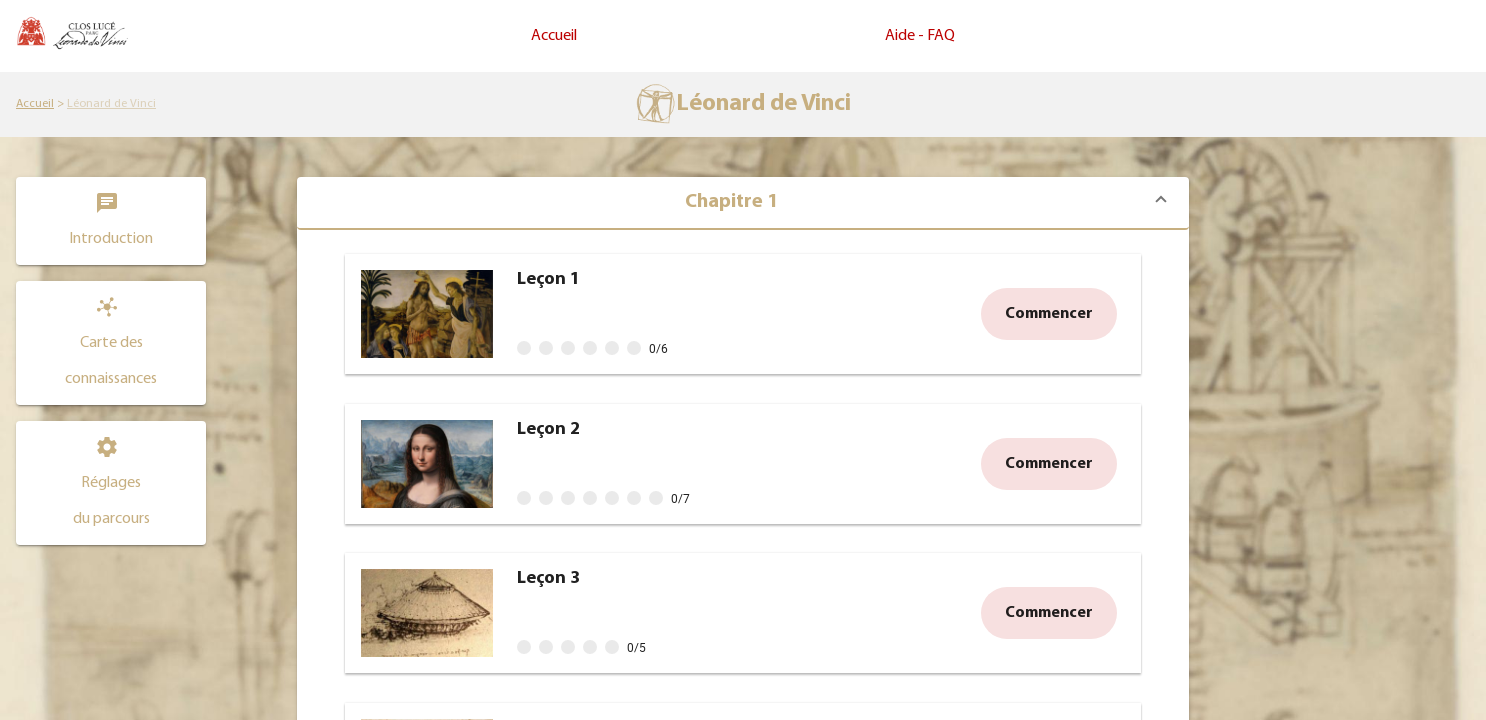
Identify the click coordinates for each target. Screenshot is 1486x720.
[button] (111, 343)
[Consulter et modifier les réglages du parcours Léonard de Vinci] (111, 483)
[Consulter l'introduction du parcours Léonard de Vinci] (111, 221)
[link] (35, 104)
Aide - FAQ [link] (920, 36)
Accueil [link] (554, 36)
